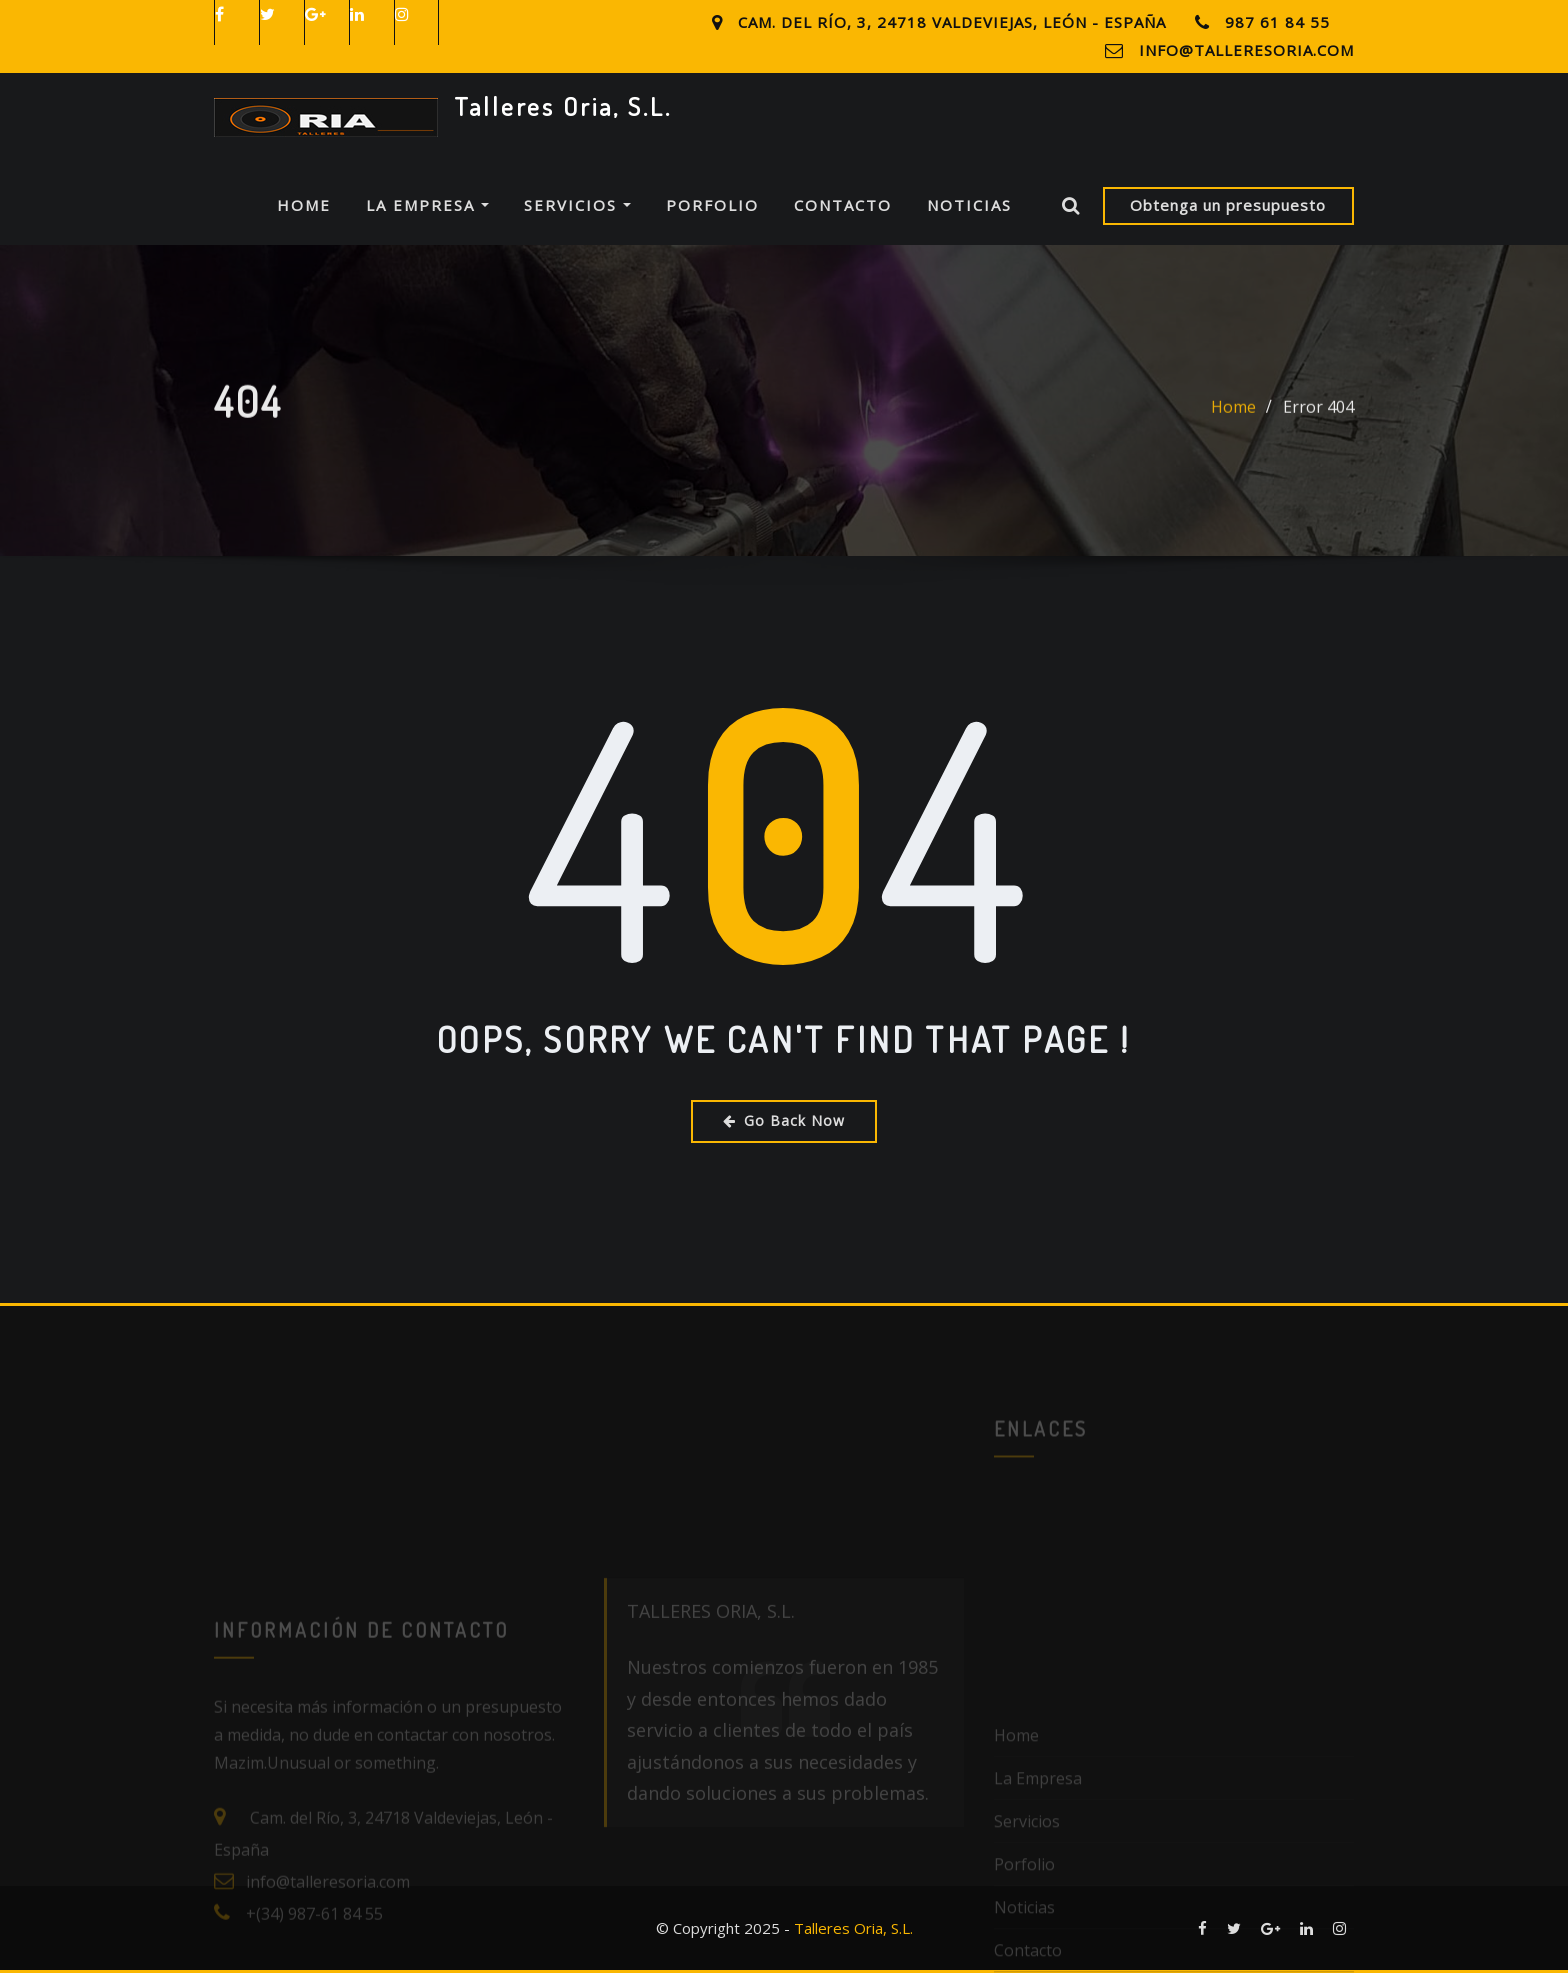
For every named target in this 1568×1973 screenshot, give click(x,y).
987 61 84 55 (1277, 22)
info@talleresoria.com (1246, 50)
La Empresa (427, 205)
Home (304, 205)
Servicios (577, 205)
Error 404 (1318, 420)
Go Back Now (784, 1120)
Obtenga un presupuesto (1228, 205)
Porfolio (712, 205)
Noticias (969, 205)
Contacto (843, 205)
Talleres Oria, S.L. (563, 106)
